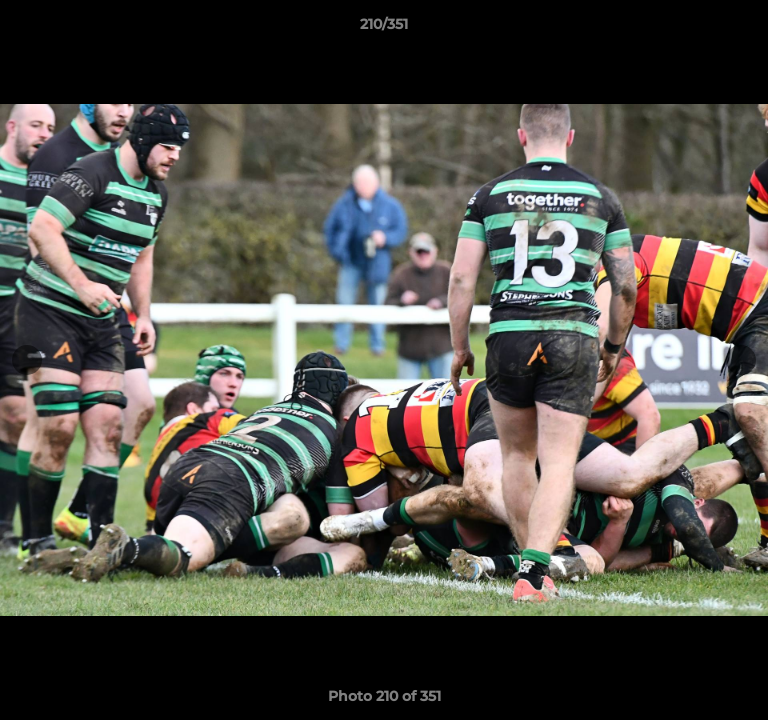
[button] (744, 29)
